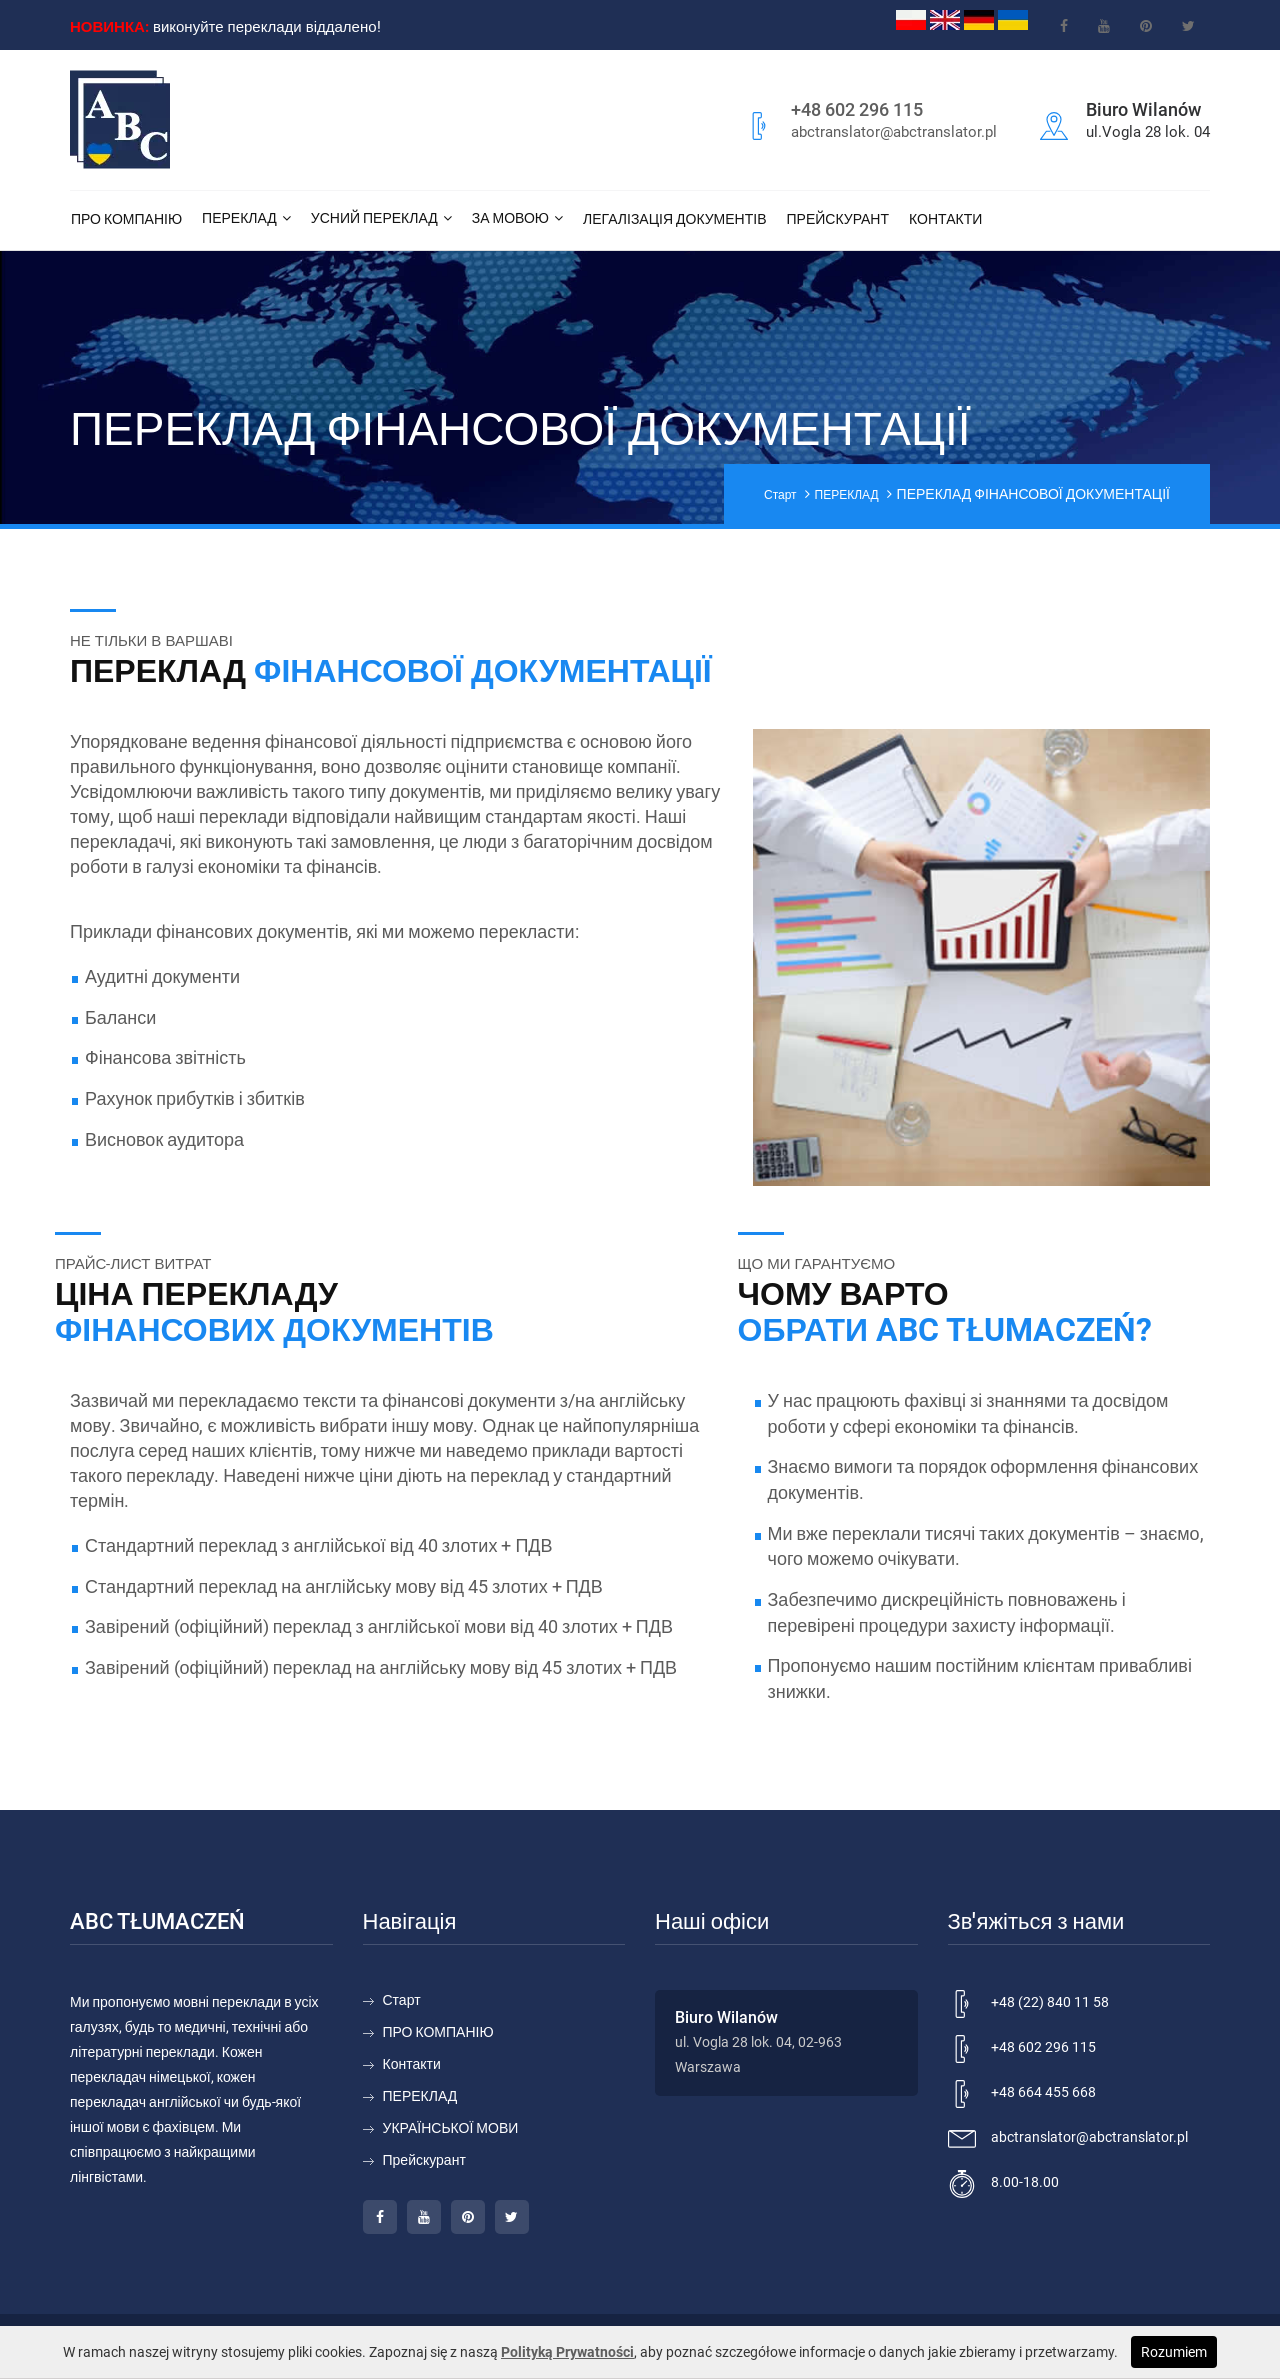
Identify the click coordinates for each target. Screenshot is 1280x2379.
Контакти (945, 219)
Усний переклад (374, 218)
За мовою (510, 218)
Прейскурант (838, 219)
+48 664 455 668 (1043, 2092)
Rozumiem (1174, 2352)
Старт (780, 495)
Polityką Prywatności (567, 2352)
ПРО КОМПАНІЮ (126, 219)
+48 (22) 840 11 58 (1050, 2002)
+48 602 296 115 (857, 109)
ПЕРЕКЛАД (239, 218)
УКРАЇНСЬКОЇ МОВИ (451, 2128)
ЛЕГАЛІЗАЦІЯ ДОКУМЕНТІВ (675, 219)
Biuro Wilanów (726, 2017)
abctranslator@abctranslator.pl (894, 132)
